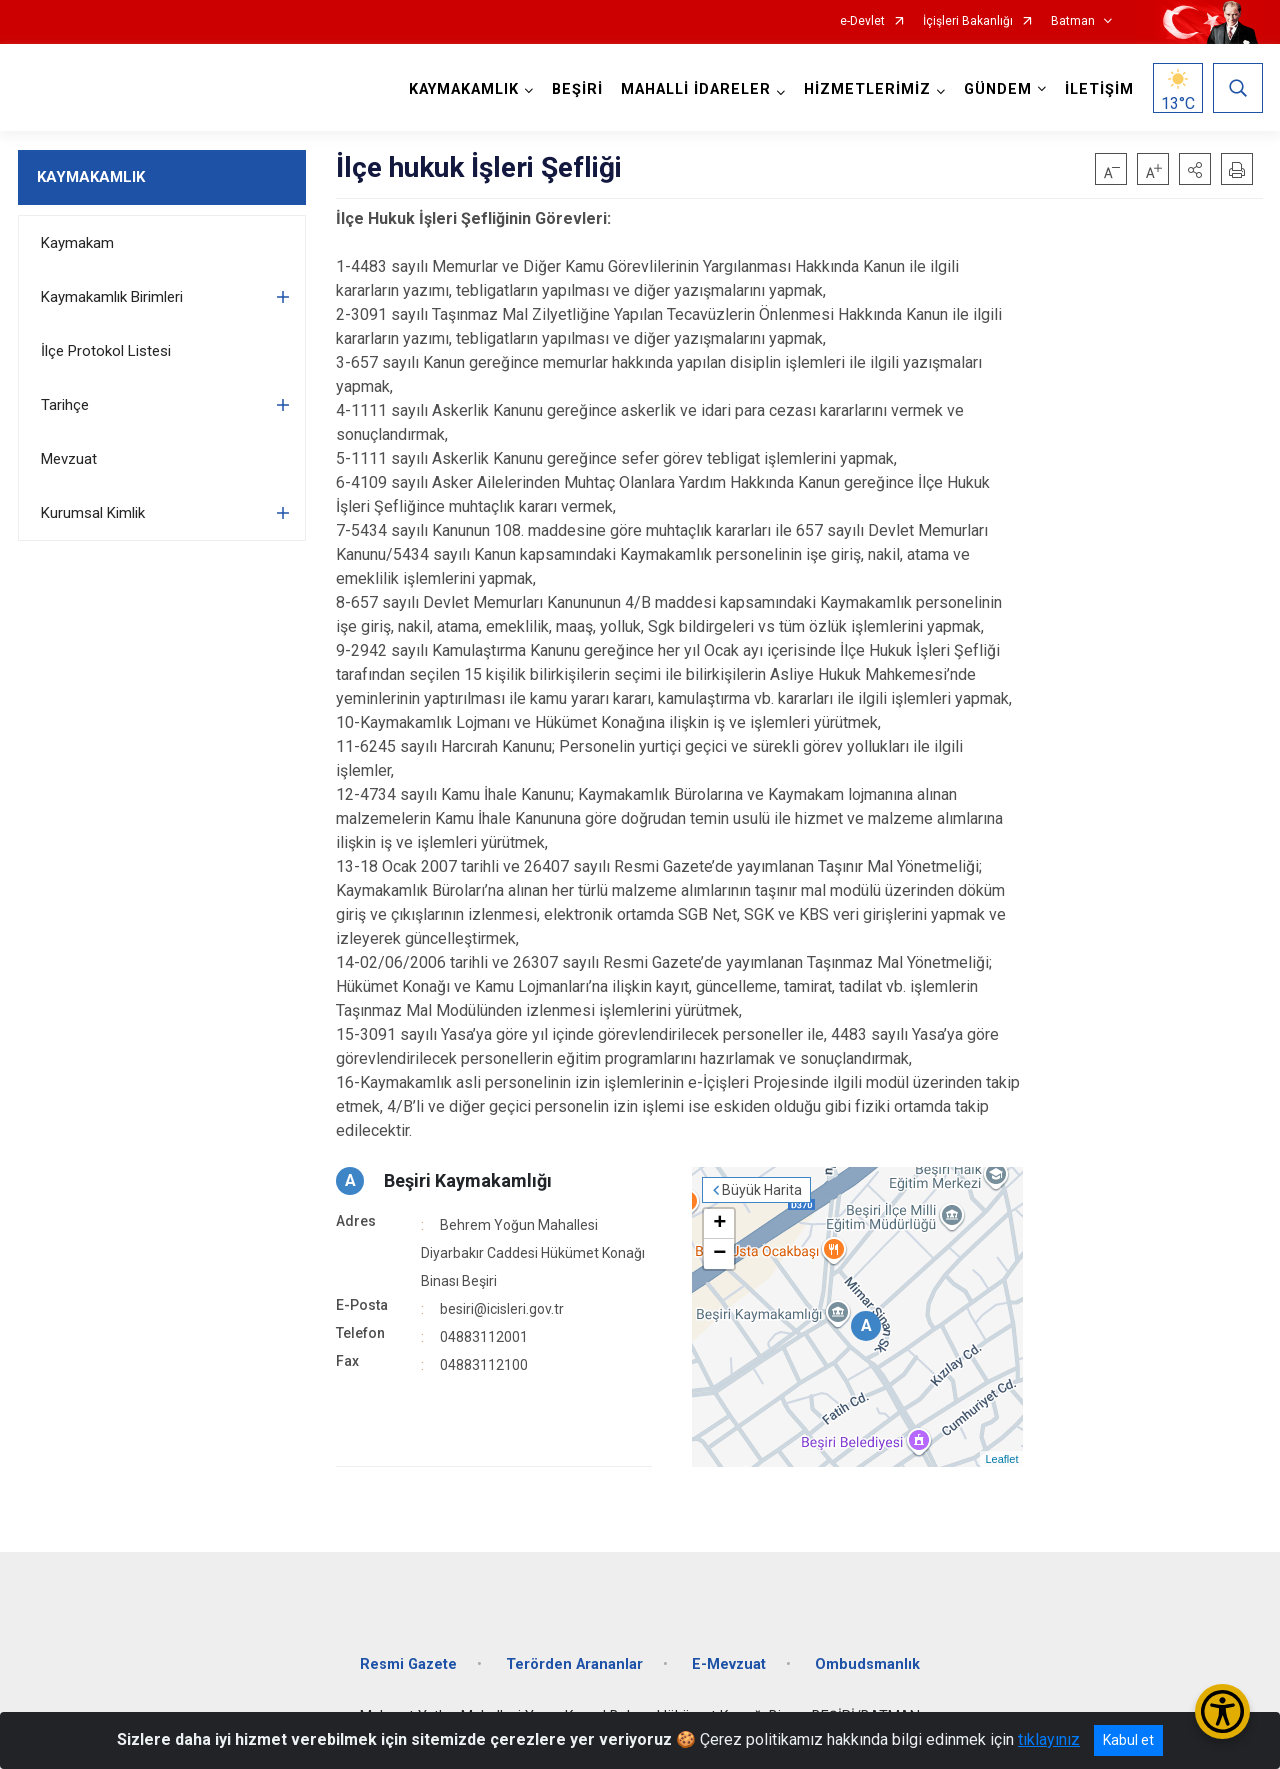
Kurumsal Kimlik (93, 513)
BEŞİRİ (577, 89)
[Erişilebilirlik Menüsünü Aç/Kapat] (1222, 1711)
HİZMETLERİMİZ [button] (867, 89)
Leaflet (1001, 1459)
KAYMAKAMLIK (91, 177)
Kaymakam (77, 243)
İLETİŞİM (1099, 89)
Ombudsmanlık (867, 1664)
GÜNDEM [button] (998, 89)
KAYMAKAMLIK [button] (464, 89)
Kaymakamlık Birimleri (112, 297)
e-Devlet (862, 21)
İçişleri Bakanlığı (968, 21)
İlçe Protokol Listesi (106, 351)
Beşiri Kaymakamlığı (468, 1180)
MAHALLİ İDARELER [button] (696, 89)
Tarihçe (65, 405)
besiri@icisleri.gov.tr (502, 1309)
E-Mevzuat (729, 1664)
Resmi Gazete (408, 1664)
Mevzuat (69, 459)
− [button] (719, 1254)
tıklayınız (1049, 1739)
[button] (1195, 169)
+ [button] (719, 1224)
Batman (1073, 21)
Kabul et (1128, 1740)
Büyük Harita (762, 1190)
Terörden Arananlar (574, 1664)
